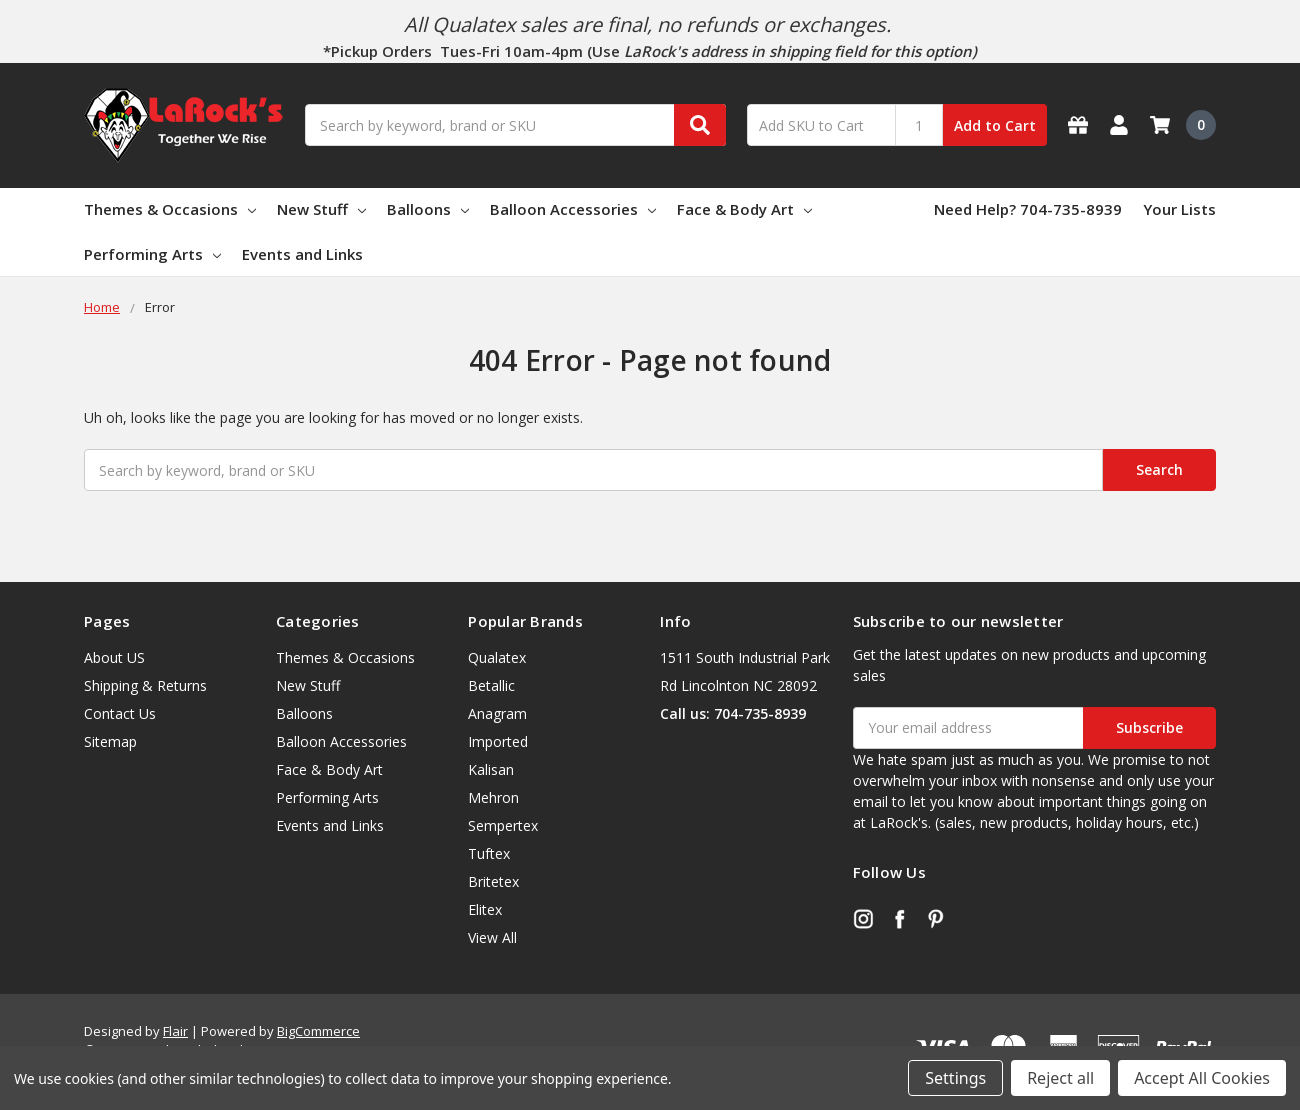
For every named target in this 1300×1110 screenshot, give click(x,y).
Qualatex (497, 657)
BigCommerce (318, 1031)
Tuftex (489, 853)
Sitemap (110, 741)
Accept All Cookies (1202, 1078)
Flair (175, 1031)
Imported (498, 741)
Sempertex (503, 825)
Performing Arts (152, 254)
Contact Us (120, 713)
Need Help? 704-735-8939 (1028, 209)
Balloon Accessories (573, 209)
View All (492, 937)
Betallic (491, 685)
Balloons (428, 209)
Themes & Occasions (170, 209)
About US (114, 657)
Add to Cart (995, 125)
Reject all (1060, 1078)
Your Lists (1179, 209)
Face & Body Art (744, 209)
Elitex (485, 909)
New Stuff (321, 209)
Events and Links (302, 254)
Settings (955, 1078)
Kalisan (491, 769)
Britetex (493, 881)
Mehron (493, 797)
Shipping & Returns (145, 685)
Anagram (497, 713)
